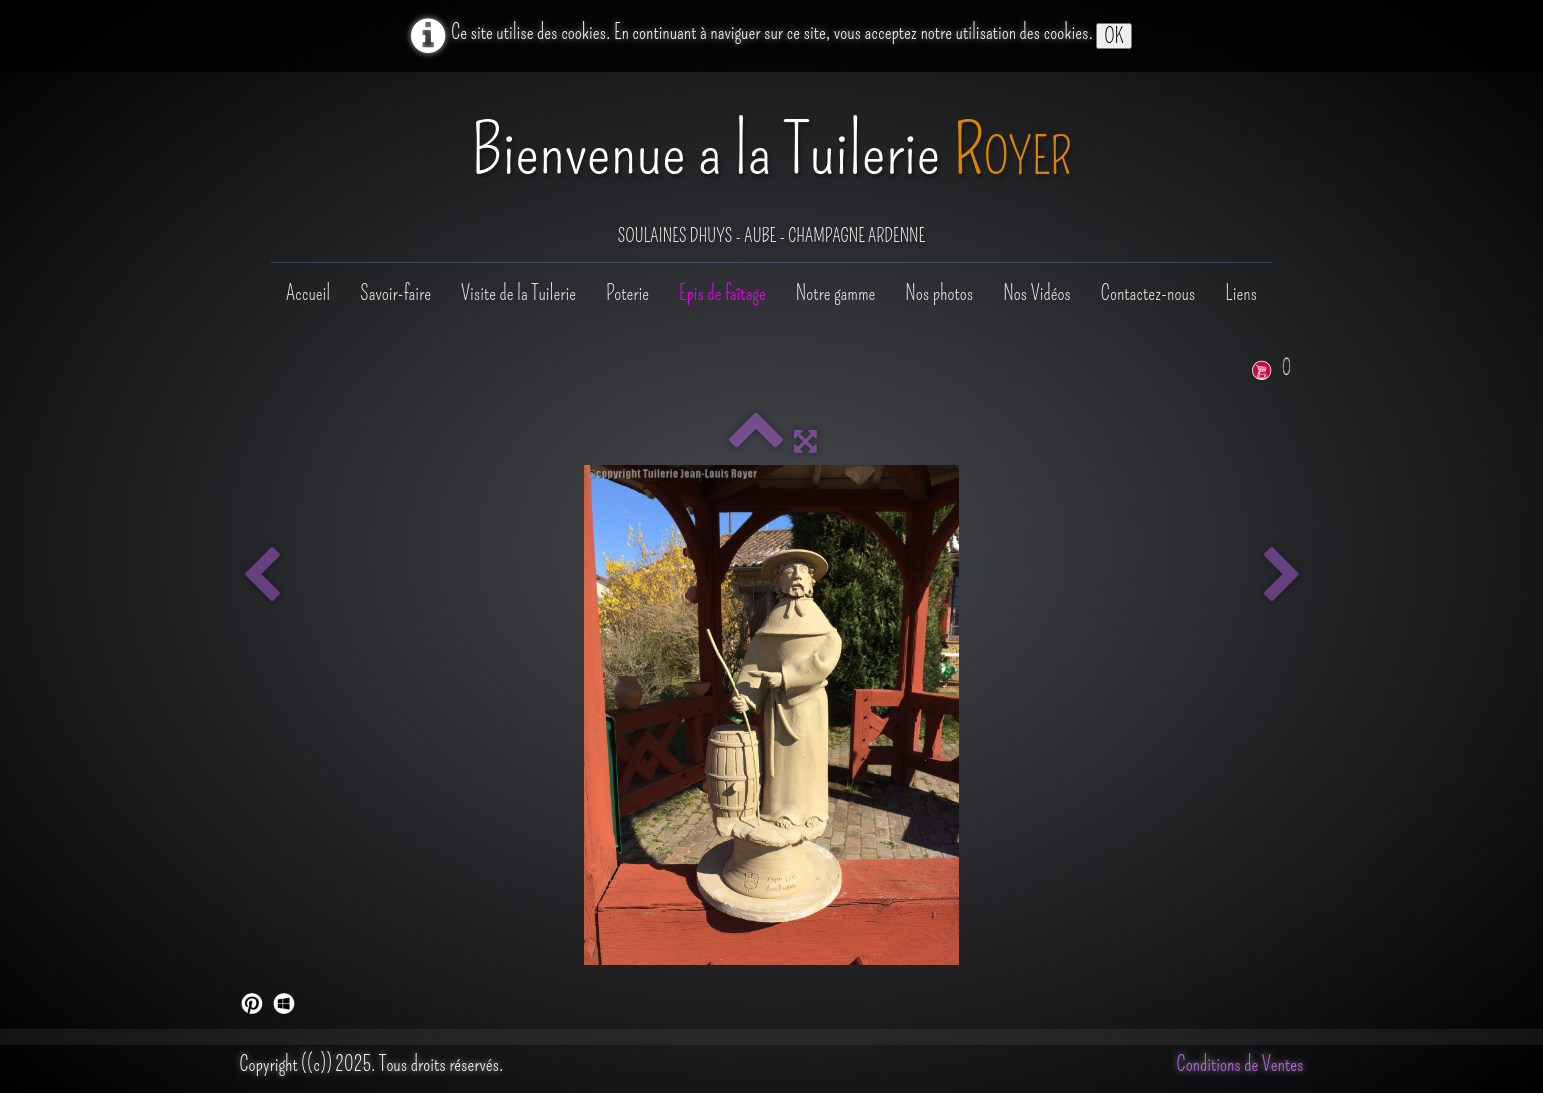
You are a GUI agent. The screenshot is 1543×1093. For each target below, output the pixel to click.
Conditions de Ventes (1240, 1064)
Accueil (308, 293)
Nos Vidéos (1037, 293)
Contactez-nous (1148, 293)
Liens (1241, 293)
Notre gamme (835, 293)
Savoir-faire (395, 293)
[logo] (771, 169)
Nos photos (939, 293)
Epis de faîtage (722, 293)
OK (1113, 36)
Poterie (627, 293)
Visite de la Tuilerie (518, 293)
